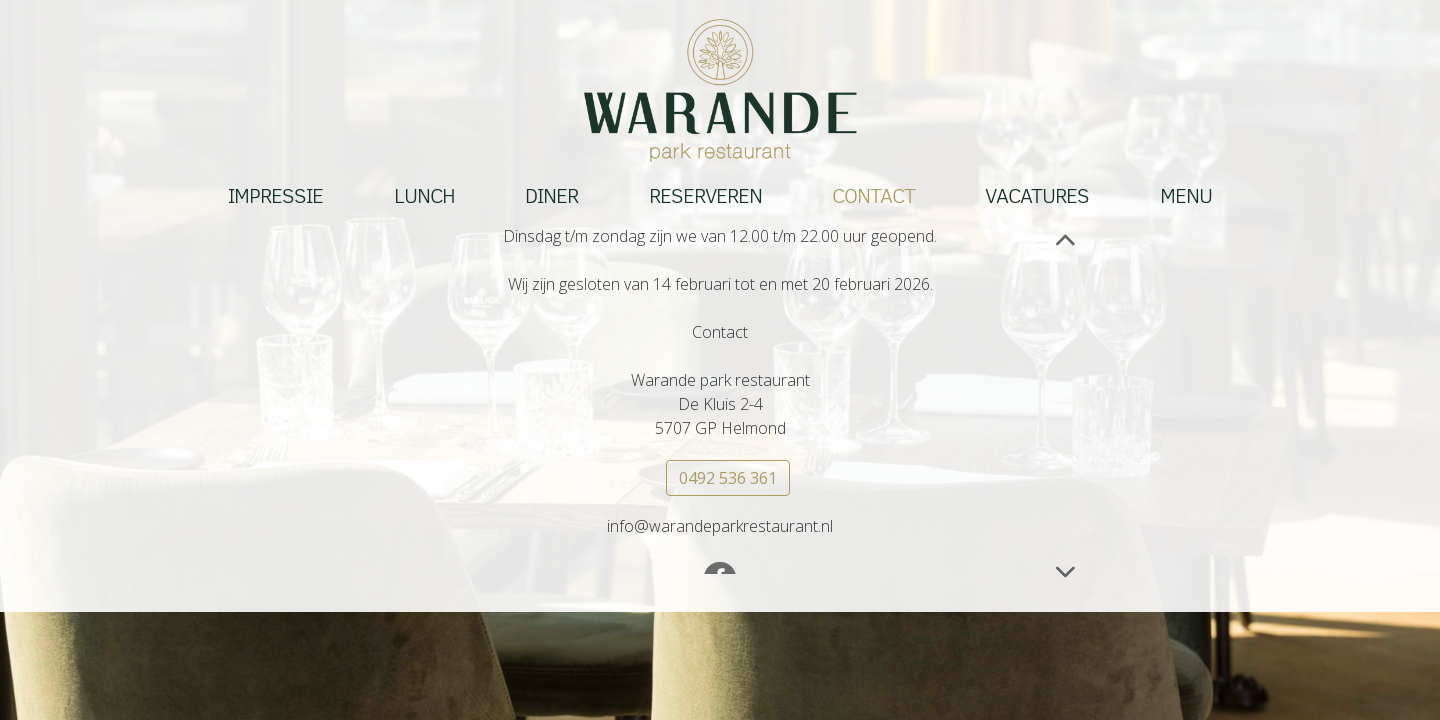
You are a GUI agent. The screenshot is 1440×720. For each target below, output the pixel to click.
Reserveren (705, 197)
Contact (873, 197)
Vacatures (1037, 197)
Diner (551, 197)
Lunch (424, 197)
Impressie (275, 197)
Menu (1186, 197)
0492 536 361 (728, 479)
